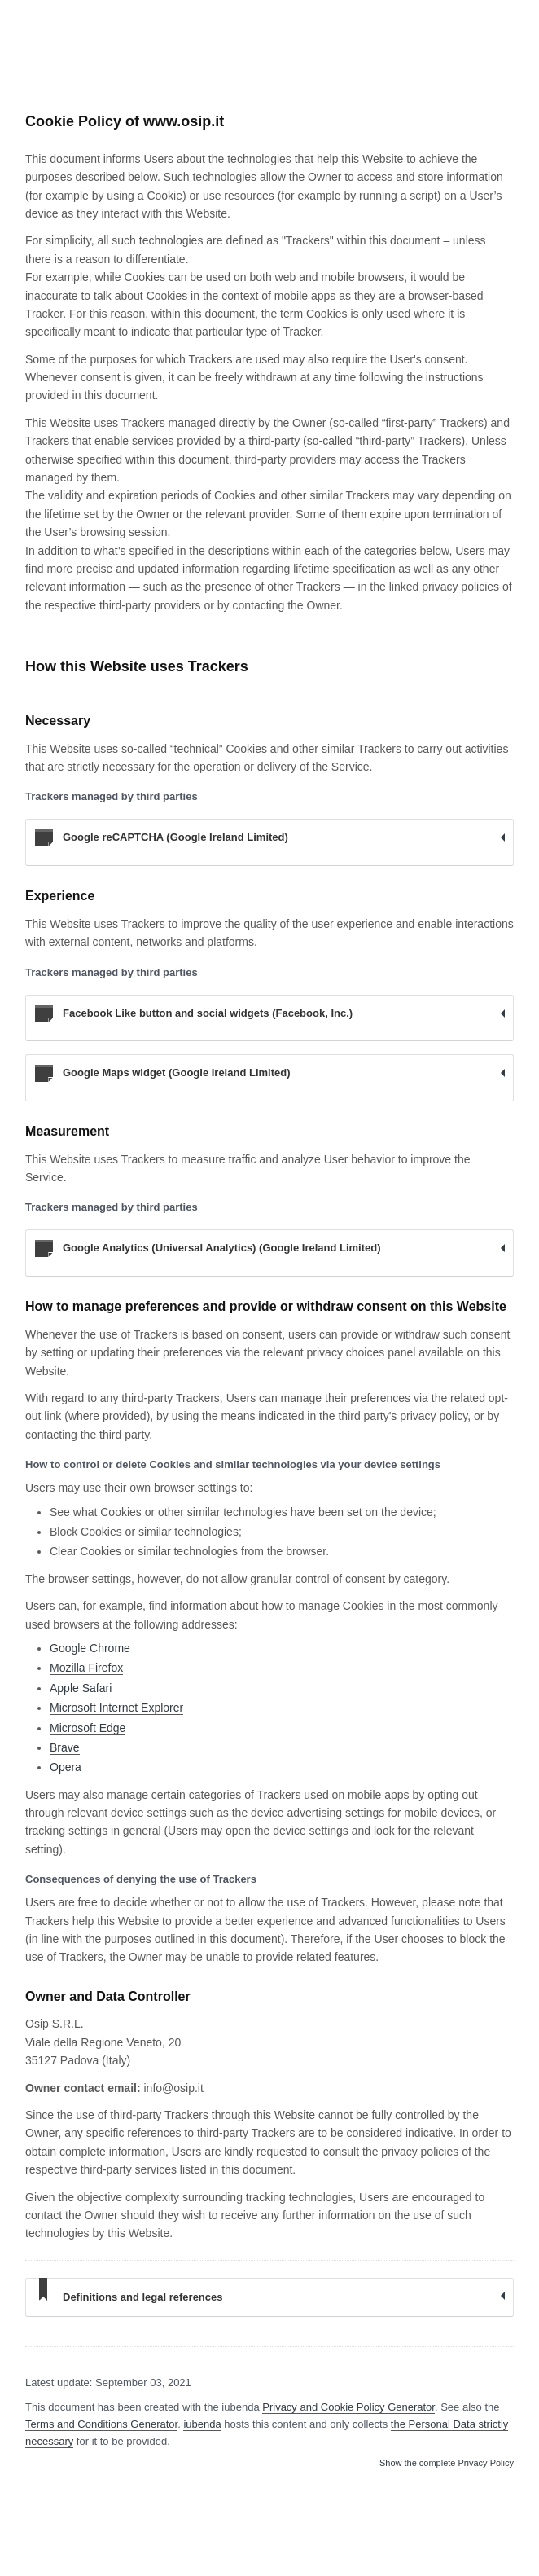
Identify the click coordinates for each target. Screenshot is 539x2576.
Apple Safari (81, 1688)
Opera (65, 1767)
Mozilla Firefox (86, 1667)
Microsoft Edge (87, 1727)
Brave (65, 1747)
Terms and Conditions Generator (101, 2424)
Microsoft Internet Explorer (116, 1707)
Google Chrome (90, 1648)
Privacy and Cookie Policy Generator (348, 2407)
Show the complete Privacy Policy (446, 2463)
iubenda (202, 2424)
